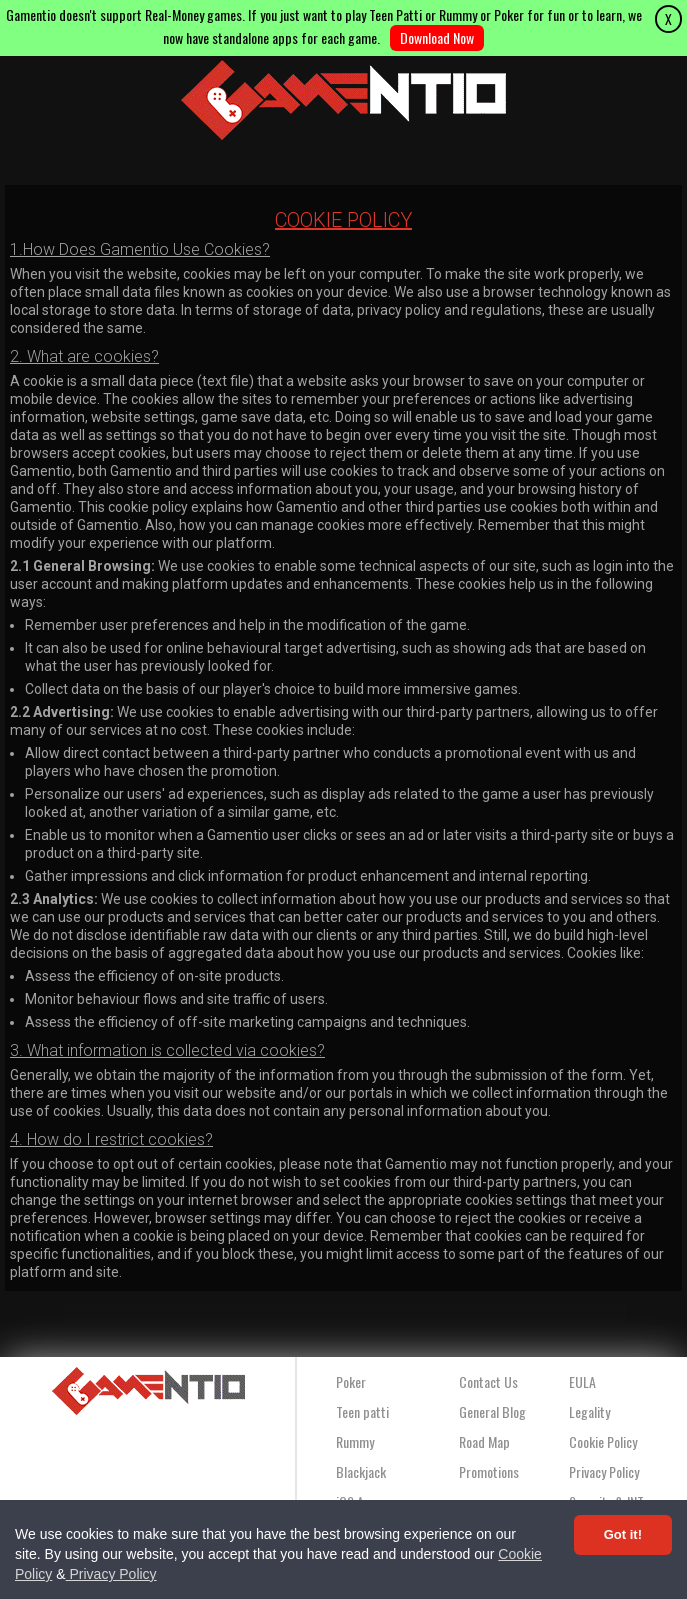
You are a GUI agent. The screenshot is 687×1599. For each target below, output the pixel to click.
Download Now (437, 37)
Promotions (489, 1471)
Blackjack (361, 1471)
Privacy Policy (111, 1574)
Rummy (355, 1441)
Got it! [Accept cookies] (623, 1534)
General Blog (492, 1411)
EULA (582, 1381)
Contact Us (488, 1381)
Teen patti (362, 1411)
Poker (351, 1381)
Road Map (484, 1441)
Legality (589, 1411)
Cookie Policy (603, 1441)
